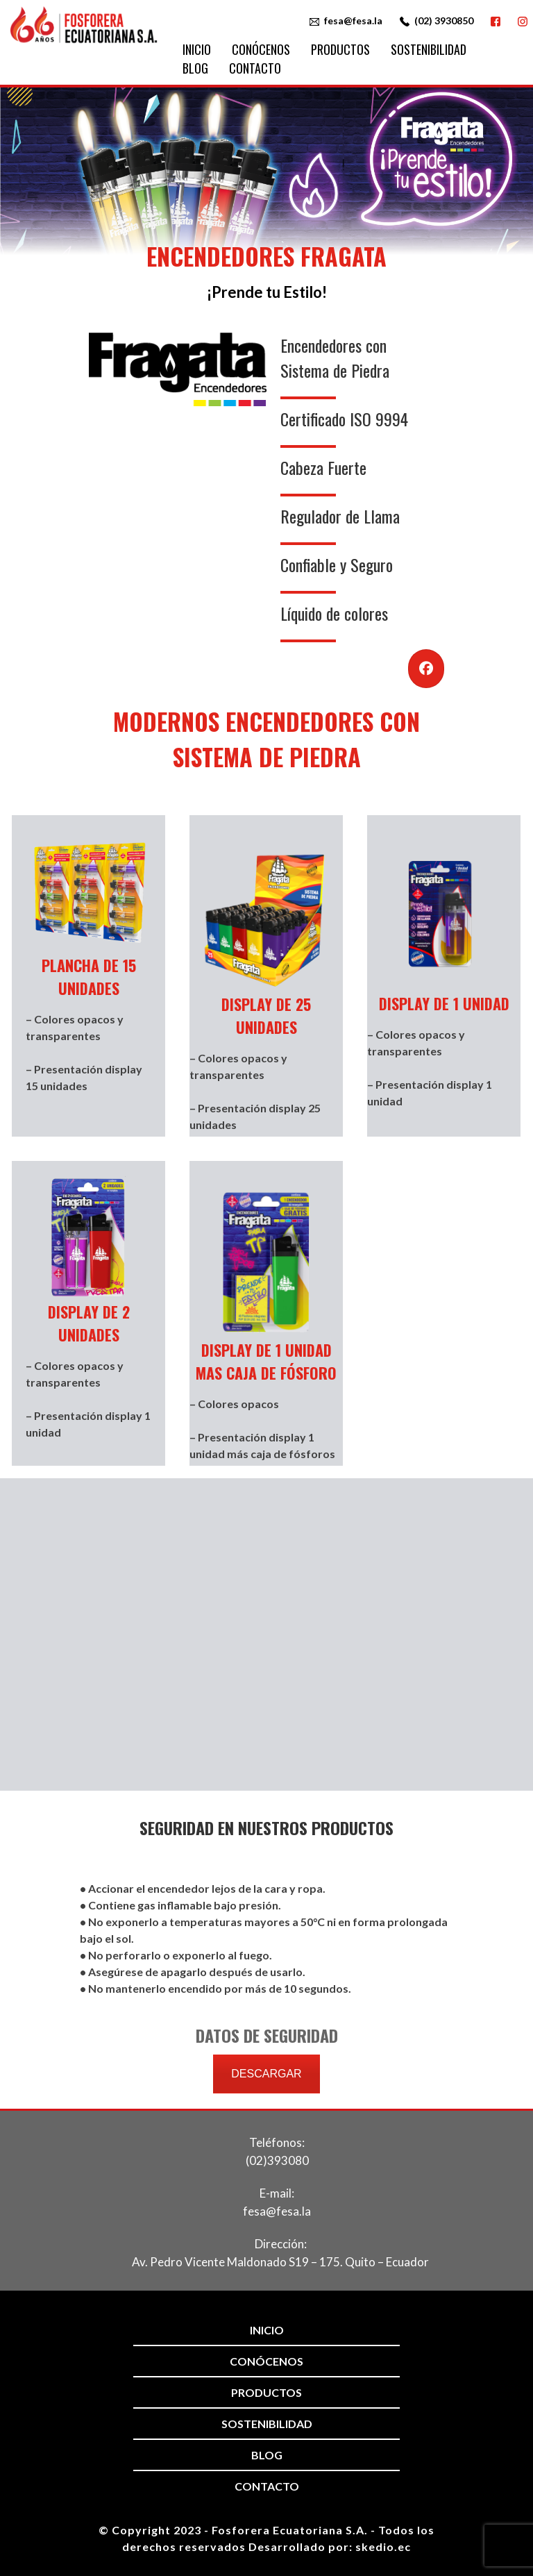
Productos (340, 49)
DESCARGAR (266, 2074)
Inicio (197, 49)
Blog (195, 68)
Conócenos (261, 49)
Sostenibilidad (428, 49)
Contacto (255, 68)
